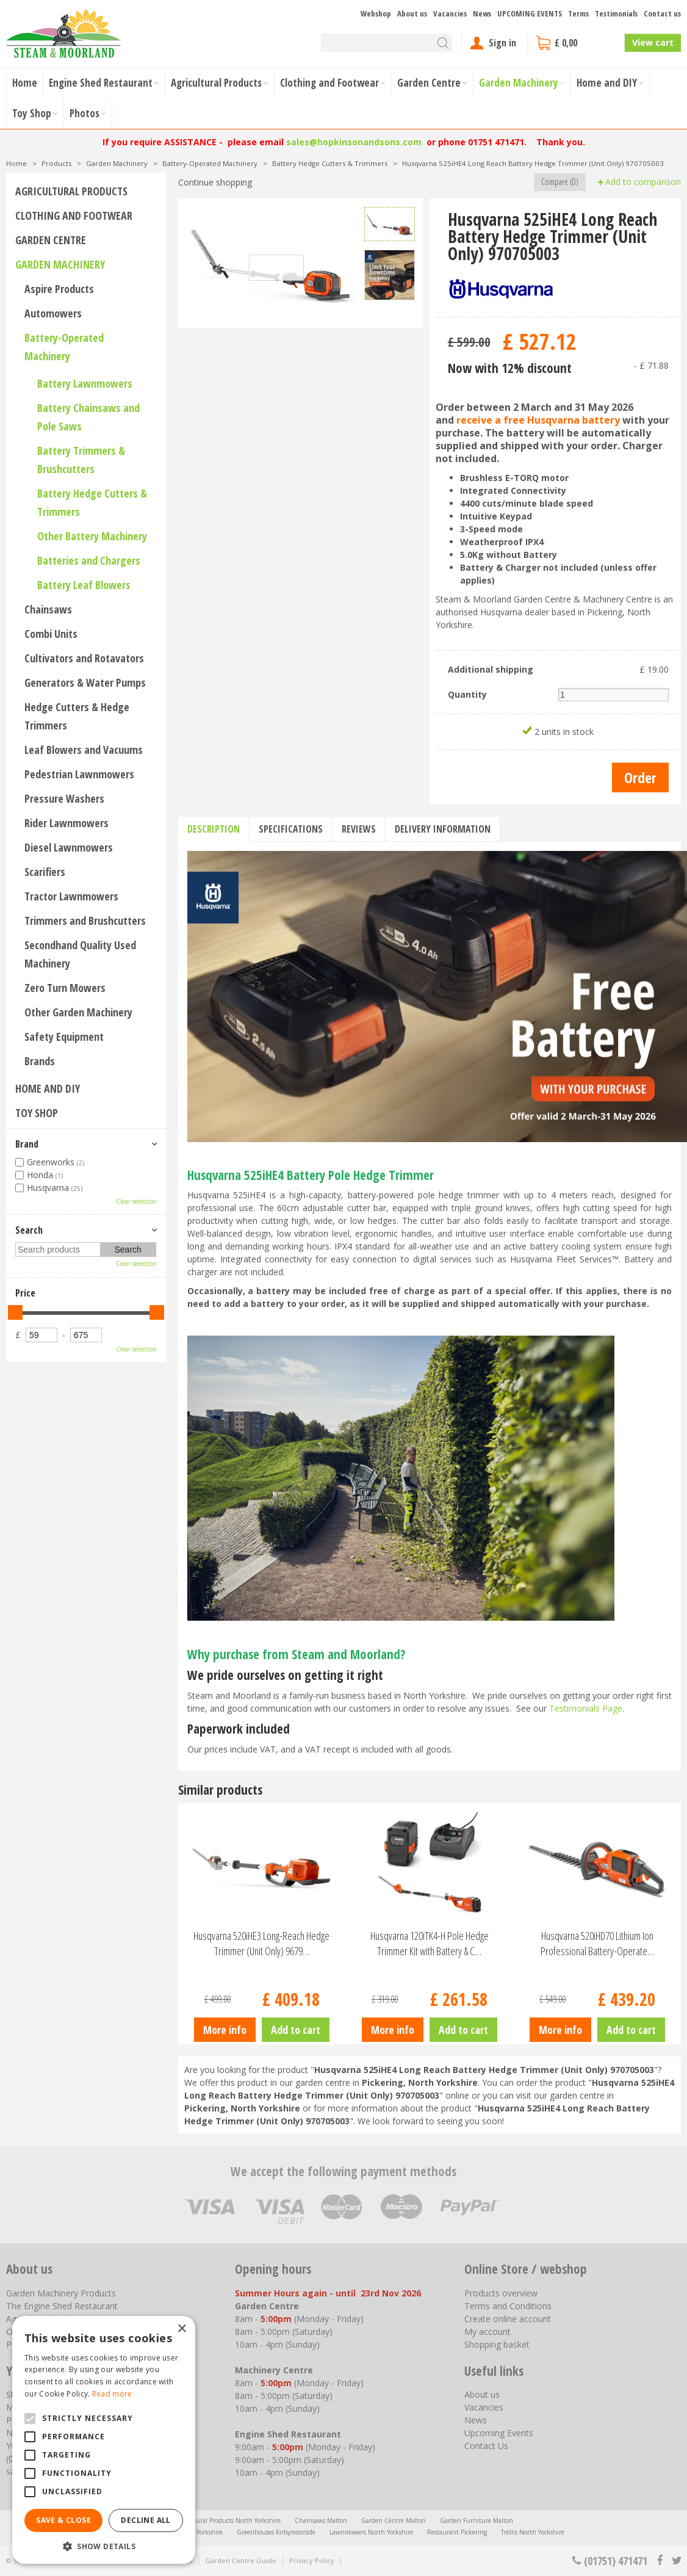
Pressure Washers (64, 798)
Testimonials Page (585, 1708)
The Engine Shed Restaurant (62, 2306)
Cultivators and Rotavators (84, 658)
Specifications (291, 829)
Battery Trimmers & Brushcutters (81, 459)
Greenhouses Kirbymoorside (276, 2532)
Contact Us (486, 2445)
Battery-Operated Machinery (64, 346)
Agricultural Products (71, 191)
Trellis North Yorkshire (532, 2532)
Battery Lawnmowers (84, 383)
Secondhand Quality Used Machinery (80, 954)
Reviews (359, 829)
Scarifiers (44, 871)
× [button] (181, 2329)
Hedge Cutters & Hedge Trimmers (76, 716)
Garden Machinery (60, 264)
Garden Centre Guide (240, 2560)
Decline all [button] (145, 2520)
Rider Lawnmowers (66, 823)
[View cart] (576, 43)
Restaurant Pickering (457, 2532)
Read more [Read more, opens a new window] (112, 2394)
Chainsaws (48, 609)
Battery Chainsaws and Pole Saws (88, 416)
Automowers (53, 313)
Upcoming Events (498, 2433)
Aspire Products (59, 288)
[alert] (103, 2440)
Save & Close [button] (63, 2520)
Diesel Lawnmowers (68, 847)
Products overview (501, 2293)
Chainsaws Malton (321, 2520)
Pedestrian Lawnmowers (79, 774)
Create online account (507, 2319)
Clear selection (136, 1201)
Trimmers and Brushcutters (85, 920)
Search (29, 1230)
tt (676, 2561)
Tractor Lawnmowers (71, 896)
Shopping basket (497, 2344)
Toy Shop (36, 1112)
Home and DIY (47, 1088)
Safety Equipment (64, 1036)
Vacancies (483, 2407)
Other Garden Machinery (78, 1012)
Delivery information (443, 829)
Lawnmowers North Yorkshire (371, 2532)
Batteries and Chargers (88, 560)
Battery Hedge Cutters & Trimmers (92, 502)
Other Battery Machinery (92, 536)
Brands (39, 1061)
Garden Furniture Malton (476, 2520)
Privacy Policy (311, 2560)
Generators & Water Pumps (85, 682)
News (475, 2420)
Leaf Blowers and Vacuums (83, 749)
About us (482, 2394)
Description (213, 829)
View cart (653, 42)
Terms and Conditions (508, 2306)
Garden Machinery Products (61, 2293)
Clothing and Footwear (73, 215)
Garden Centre (50, 240)
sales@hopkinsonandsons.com (354, 142)
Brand (26, 1144)
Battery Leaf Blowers (84, 584)
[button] (103, 2546)
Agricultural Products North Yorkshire (227, 2520)
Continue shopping (215, 182)
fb (659, 2561)
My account (487, 2331)
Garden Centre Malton (393, 2520)
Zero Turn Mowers (65, 987)
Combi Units (50, 633)
